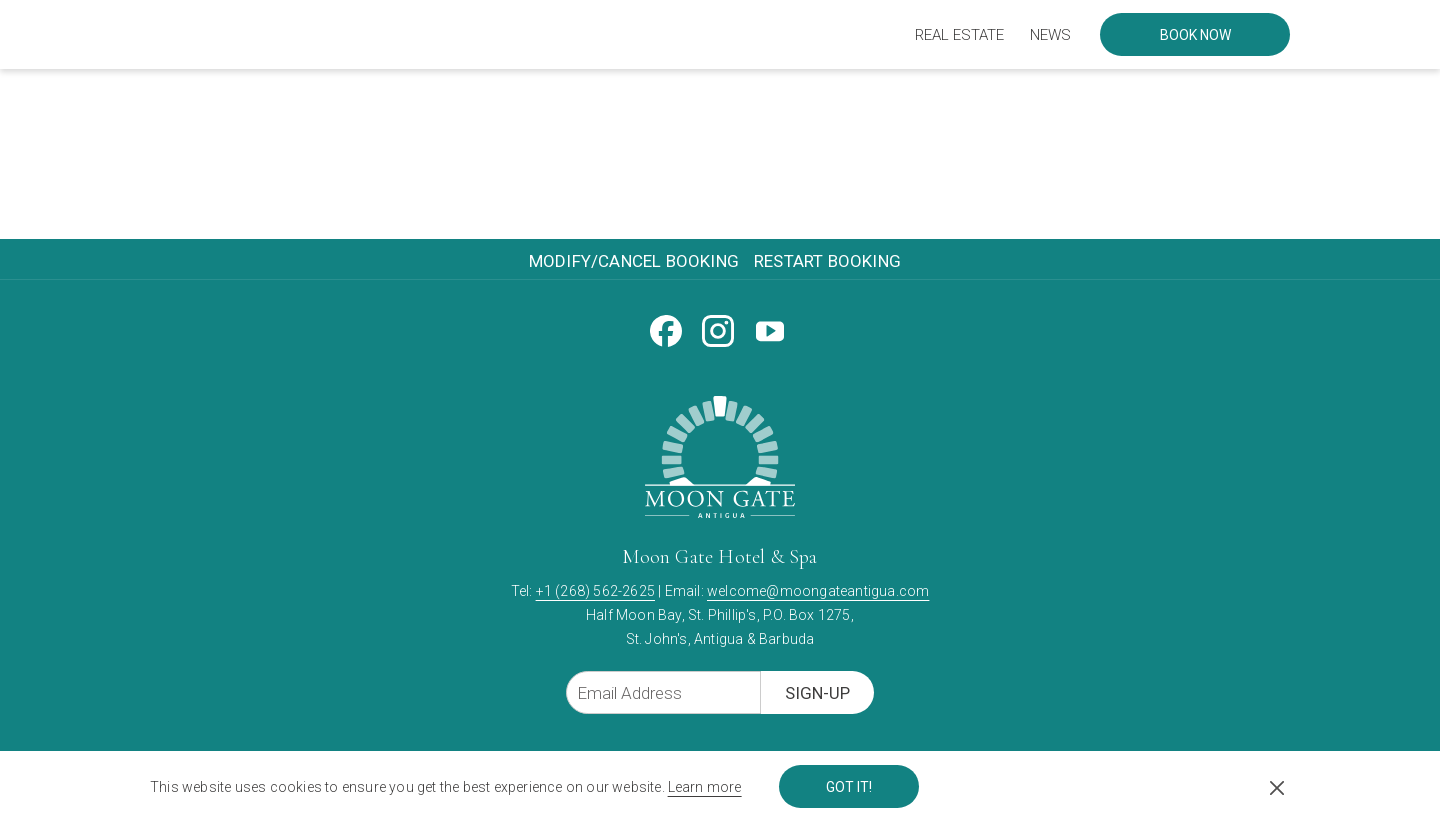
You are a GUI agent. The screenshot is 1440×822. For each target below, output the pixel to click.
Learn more (705, 787)
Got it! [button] (849, 787)
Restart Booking (827, 261)
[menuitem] (959, 34)
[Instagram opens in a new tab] (718, 328)
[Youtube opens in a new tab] (770, 328)
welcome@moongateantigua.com (818, 591)
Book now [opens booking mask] (1195, 35)
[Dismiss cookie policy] (1277, 787)
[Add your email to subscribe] (663, 692)
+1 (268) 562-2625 (595, 591)
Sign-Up (817, 693)
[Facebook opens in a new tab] (666, 328)
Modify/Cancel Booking (634, 261)
